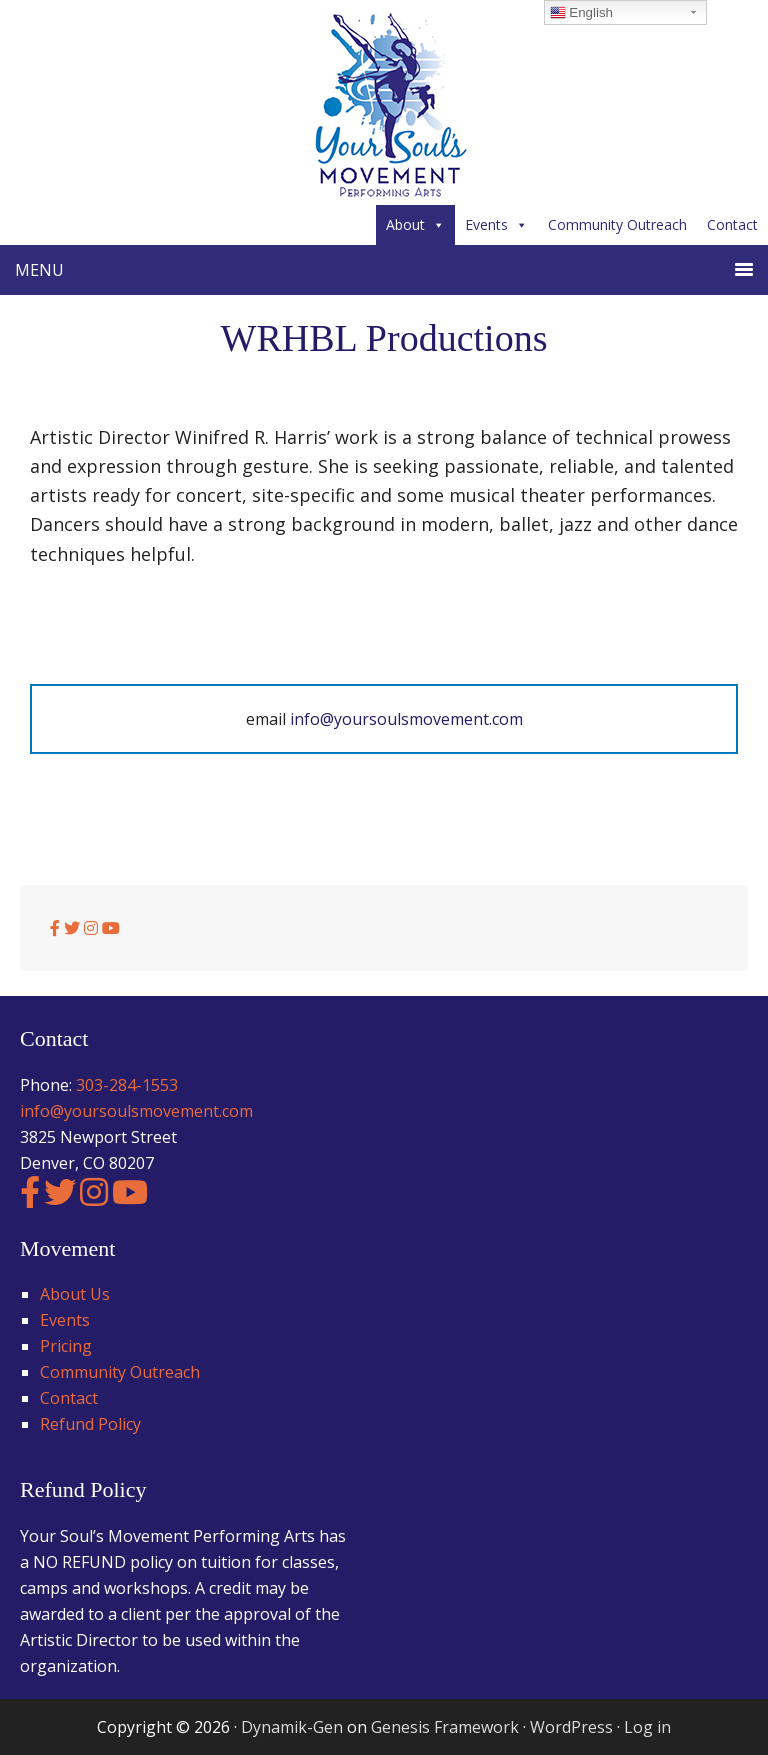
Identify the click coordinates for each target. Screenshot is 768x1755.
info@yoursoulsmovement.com (406, 719)
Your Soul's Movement (384, 105)
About (415, 224)
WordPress (571, 1727)
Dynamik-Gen (292, 1727)
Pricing (66, 1346)
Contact (732, 224)
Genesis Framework (445, 1727)
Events (496, 224)
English (581, 13)
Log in (647, 1727)
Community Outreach (617, 224)
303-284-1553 (127, 1085)
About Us (75, 1294)
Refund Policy (90, 1424)
